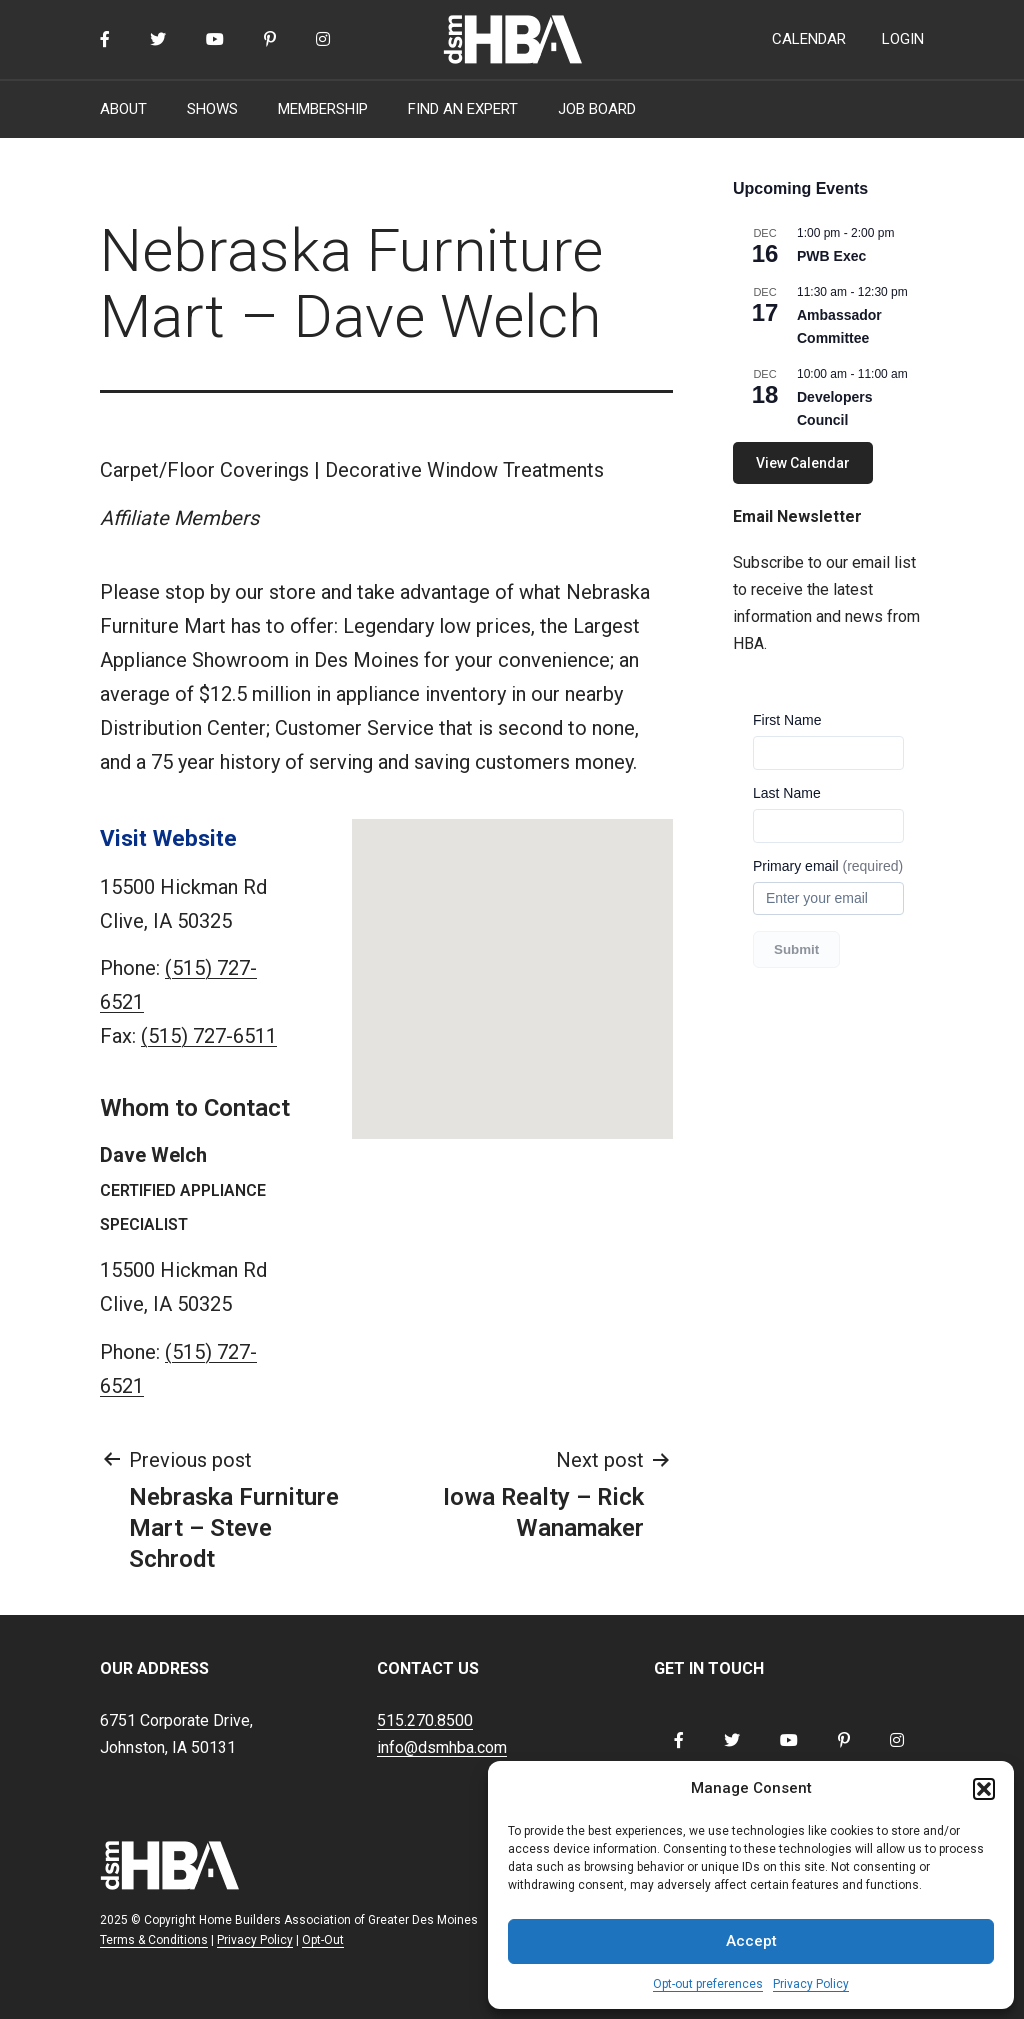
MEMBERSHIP (323, 109)
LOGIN (903, 39)
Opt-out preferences (708, 1984)
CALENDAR (809, 39)
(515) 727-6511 (209, 1036)
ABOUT (123, 109)
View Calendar (803, 463)
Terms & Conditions (154, 1940)
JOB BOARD (597, 109)
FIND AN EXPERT (463, 109)
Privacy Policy (811, 1984)
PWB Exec (831, 256)
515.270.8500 (425, 1720)
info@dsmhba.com (442, 1747)
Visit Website (168, 838)
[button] (984, 1789)
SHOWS (212, 109)
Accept (751, 1941)
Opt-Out (323, 1940)
